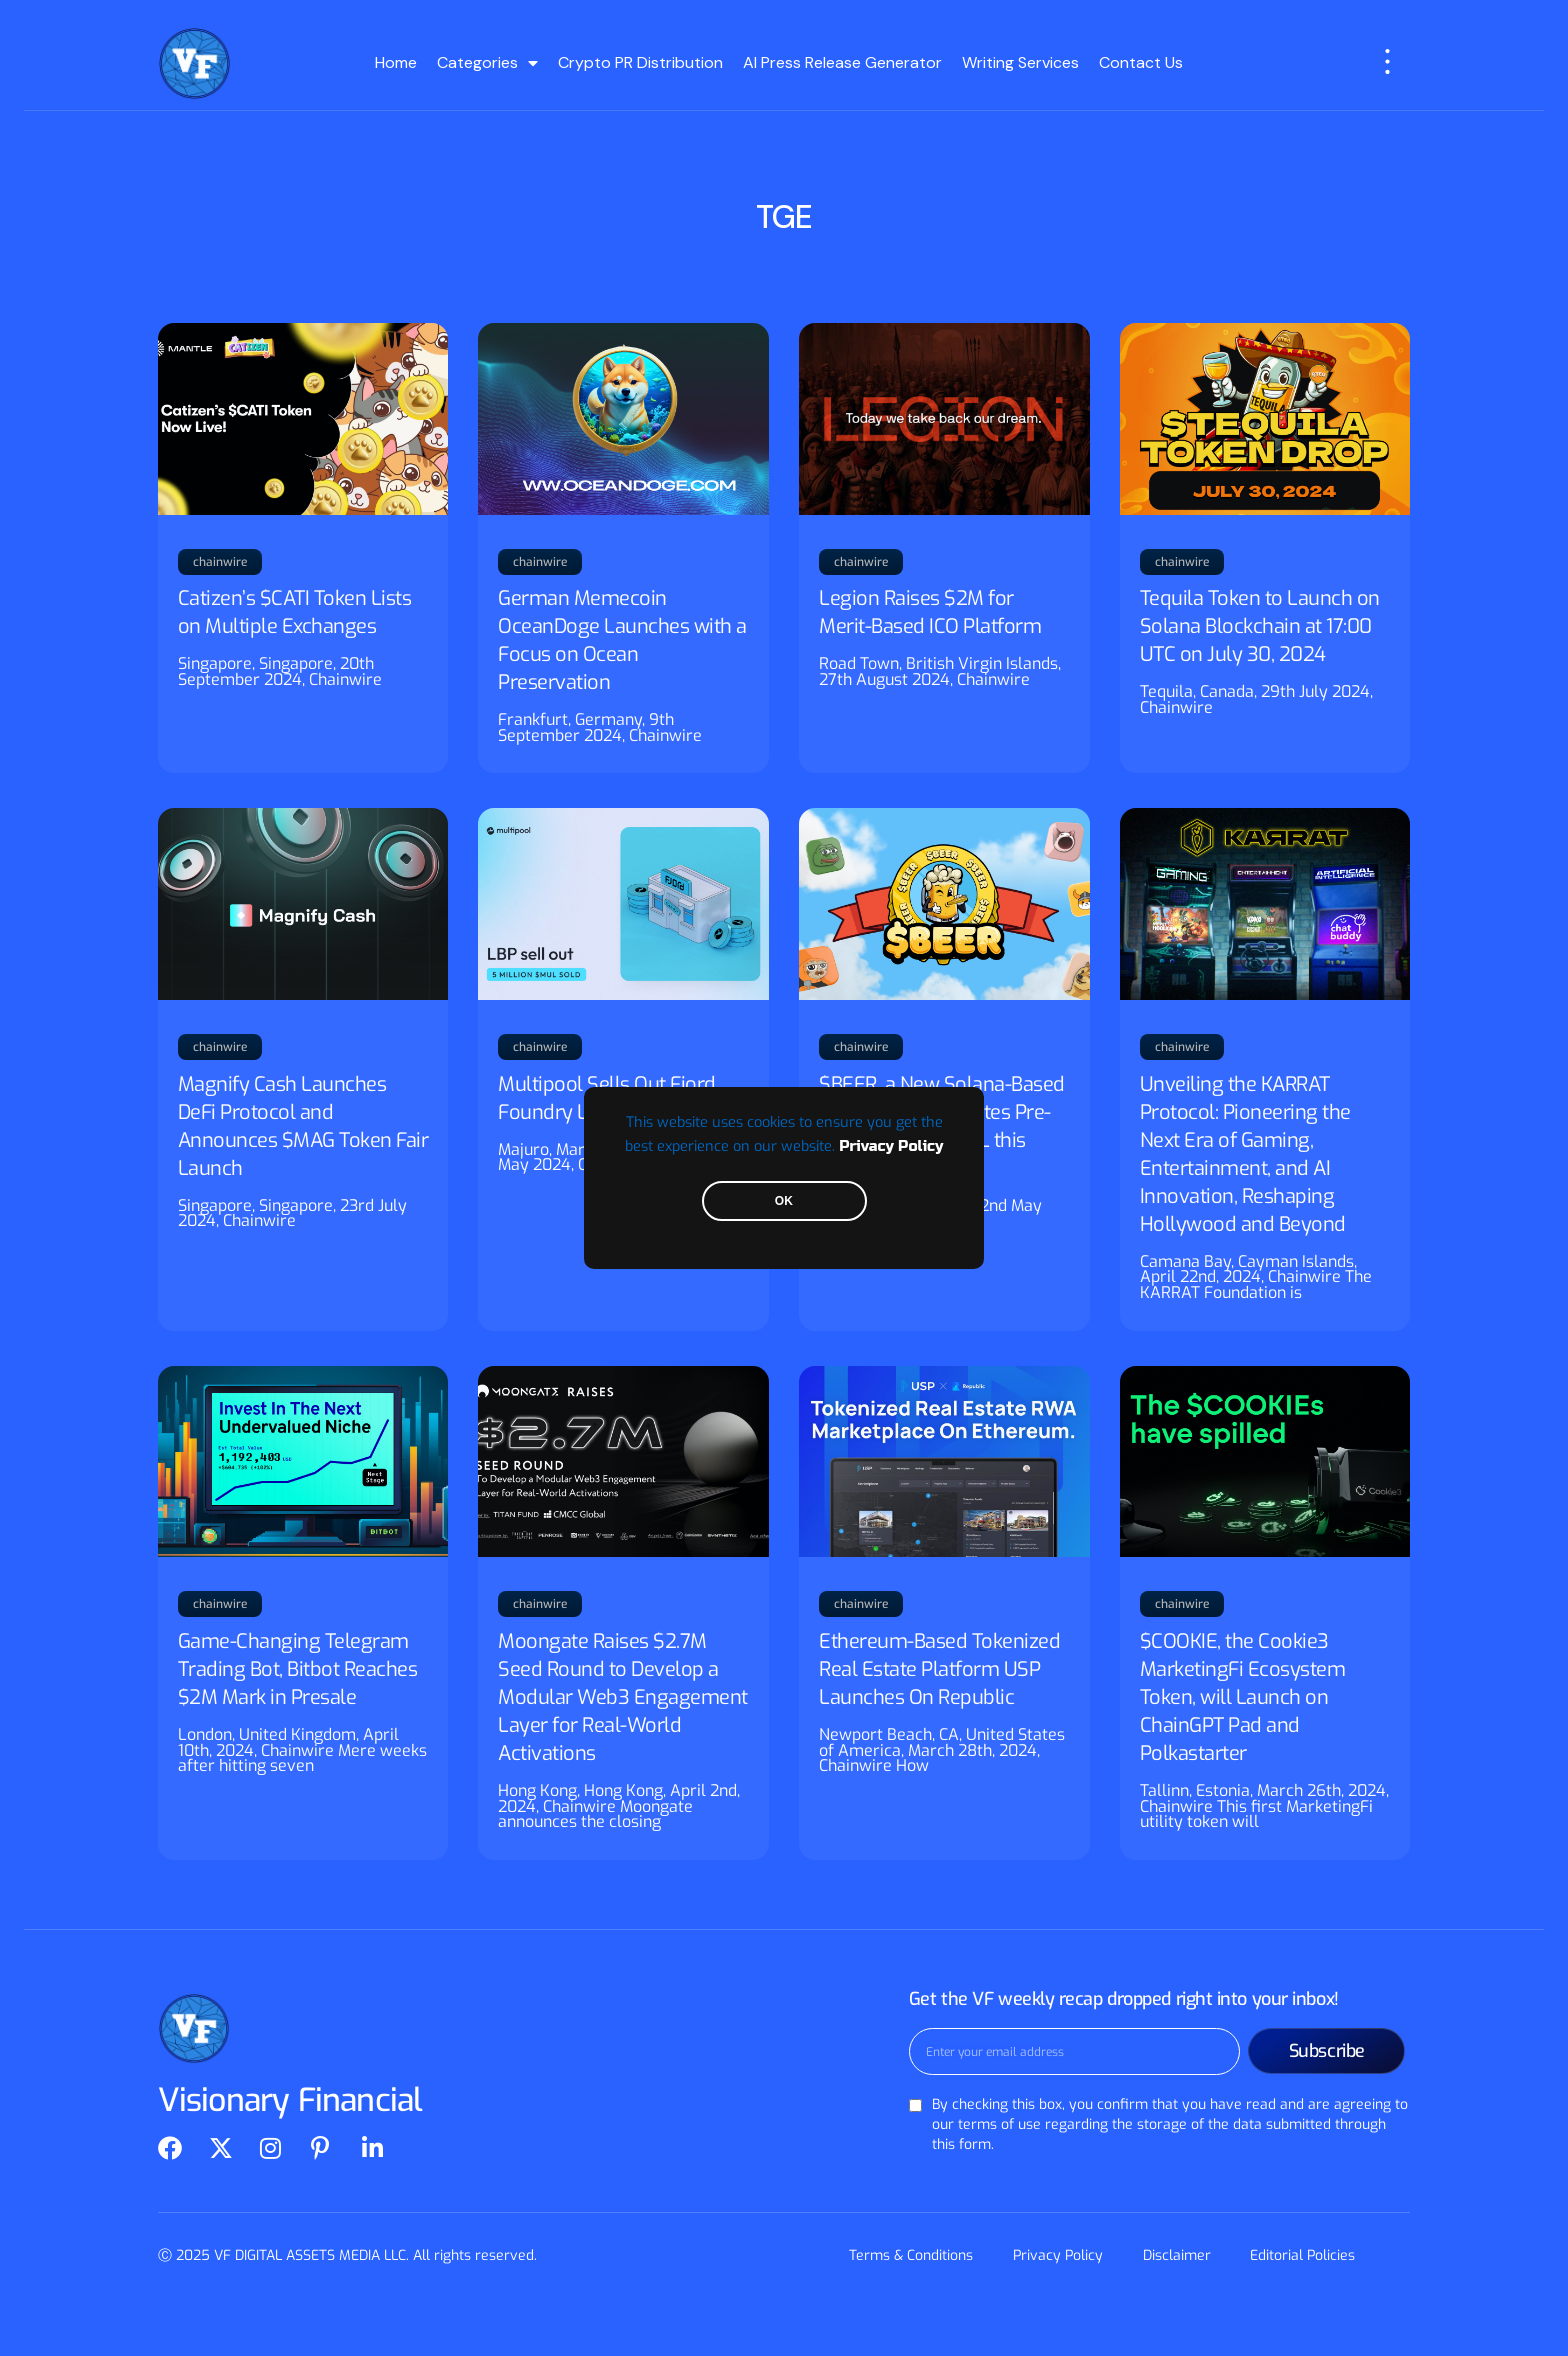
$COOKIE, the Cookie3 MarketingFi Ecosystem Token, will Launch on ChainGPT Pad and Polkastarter (1243, 1697)
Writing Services (1020, 62)
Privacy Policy (891, 1146)
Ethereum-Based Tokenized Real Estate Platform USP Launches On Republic (939, 1669)
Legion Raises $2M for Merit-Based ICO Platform (930, 612)
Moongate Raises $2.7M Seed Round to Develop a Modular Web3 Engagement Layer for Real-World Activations (623, 1697)
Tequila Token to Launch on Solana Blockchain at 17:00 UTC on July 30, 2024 (1260, 626)
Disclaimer (1177, 2255)
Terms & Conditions (911, 2255)
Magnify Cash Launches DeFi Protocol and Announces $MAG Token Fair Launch (303, 1126)
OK (784, 1201)
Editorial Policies (1303, 2255)
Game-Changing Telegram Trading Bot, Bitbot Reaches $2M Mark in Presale (298, 1669)
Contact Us (1141, 62)
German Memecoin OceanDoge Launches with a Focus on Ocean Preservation (622, 640)
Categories (487, 63)
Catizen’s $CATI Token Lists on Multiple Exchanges (295, 612)
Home (396, 62)
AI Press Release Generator (842, 62)
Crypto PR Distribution (640, 62)
